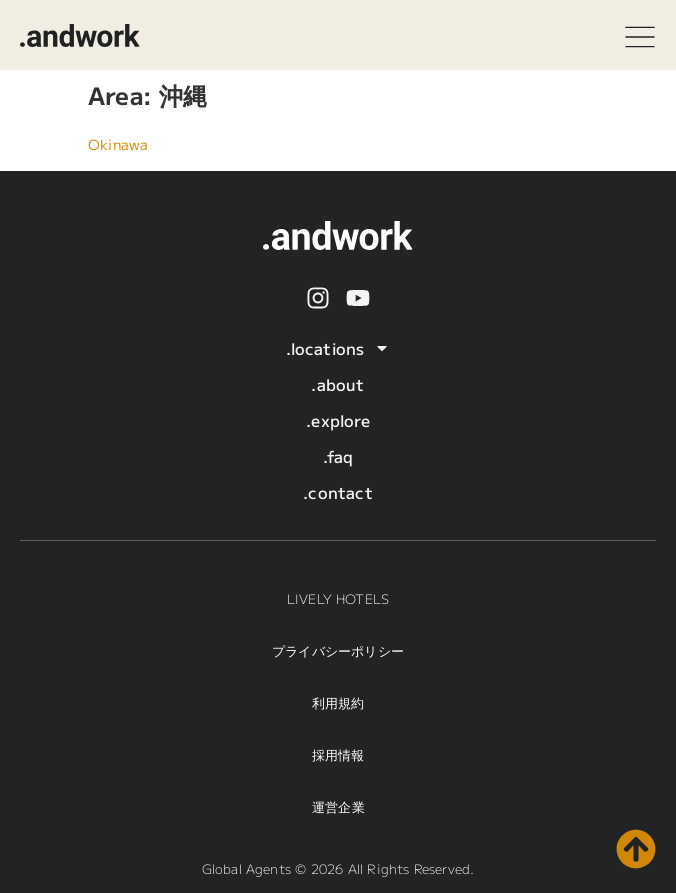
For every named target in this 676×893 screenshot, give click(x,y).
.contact (338, 492)
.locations (338, 348)
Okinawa (118, 143)
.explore (338, 420)
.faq (338, 456)
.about (337, 384)
